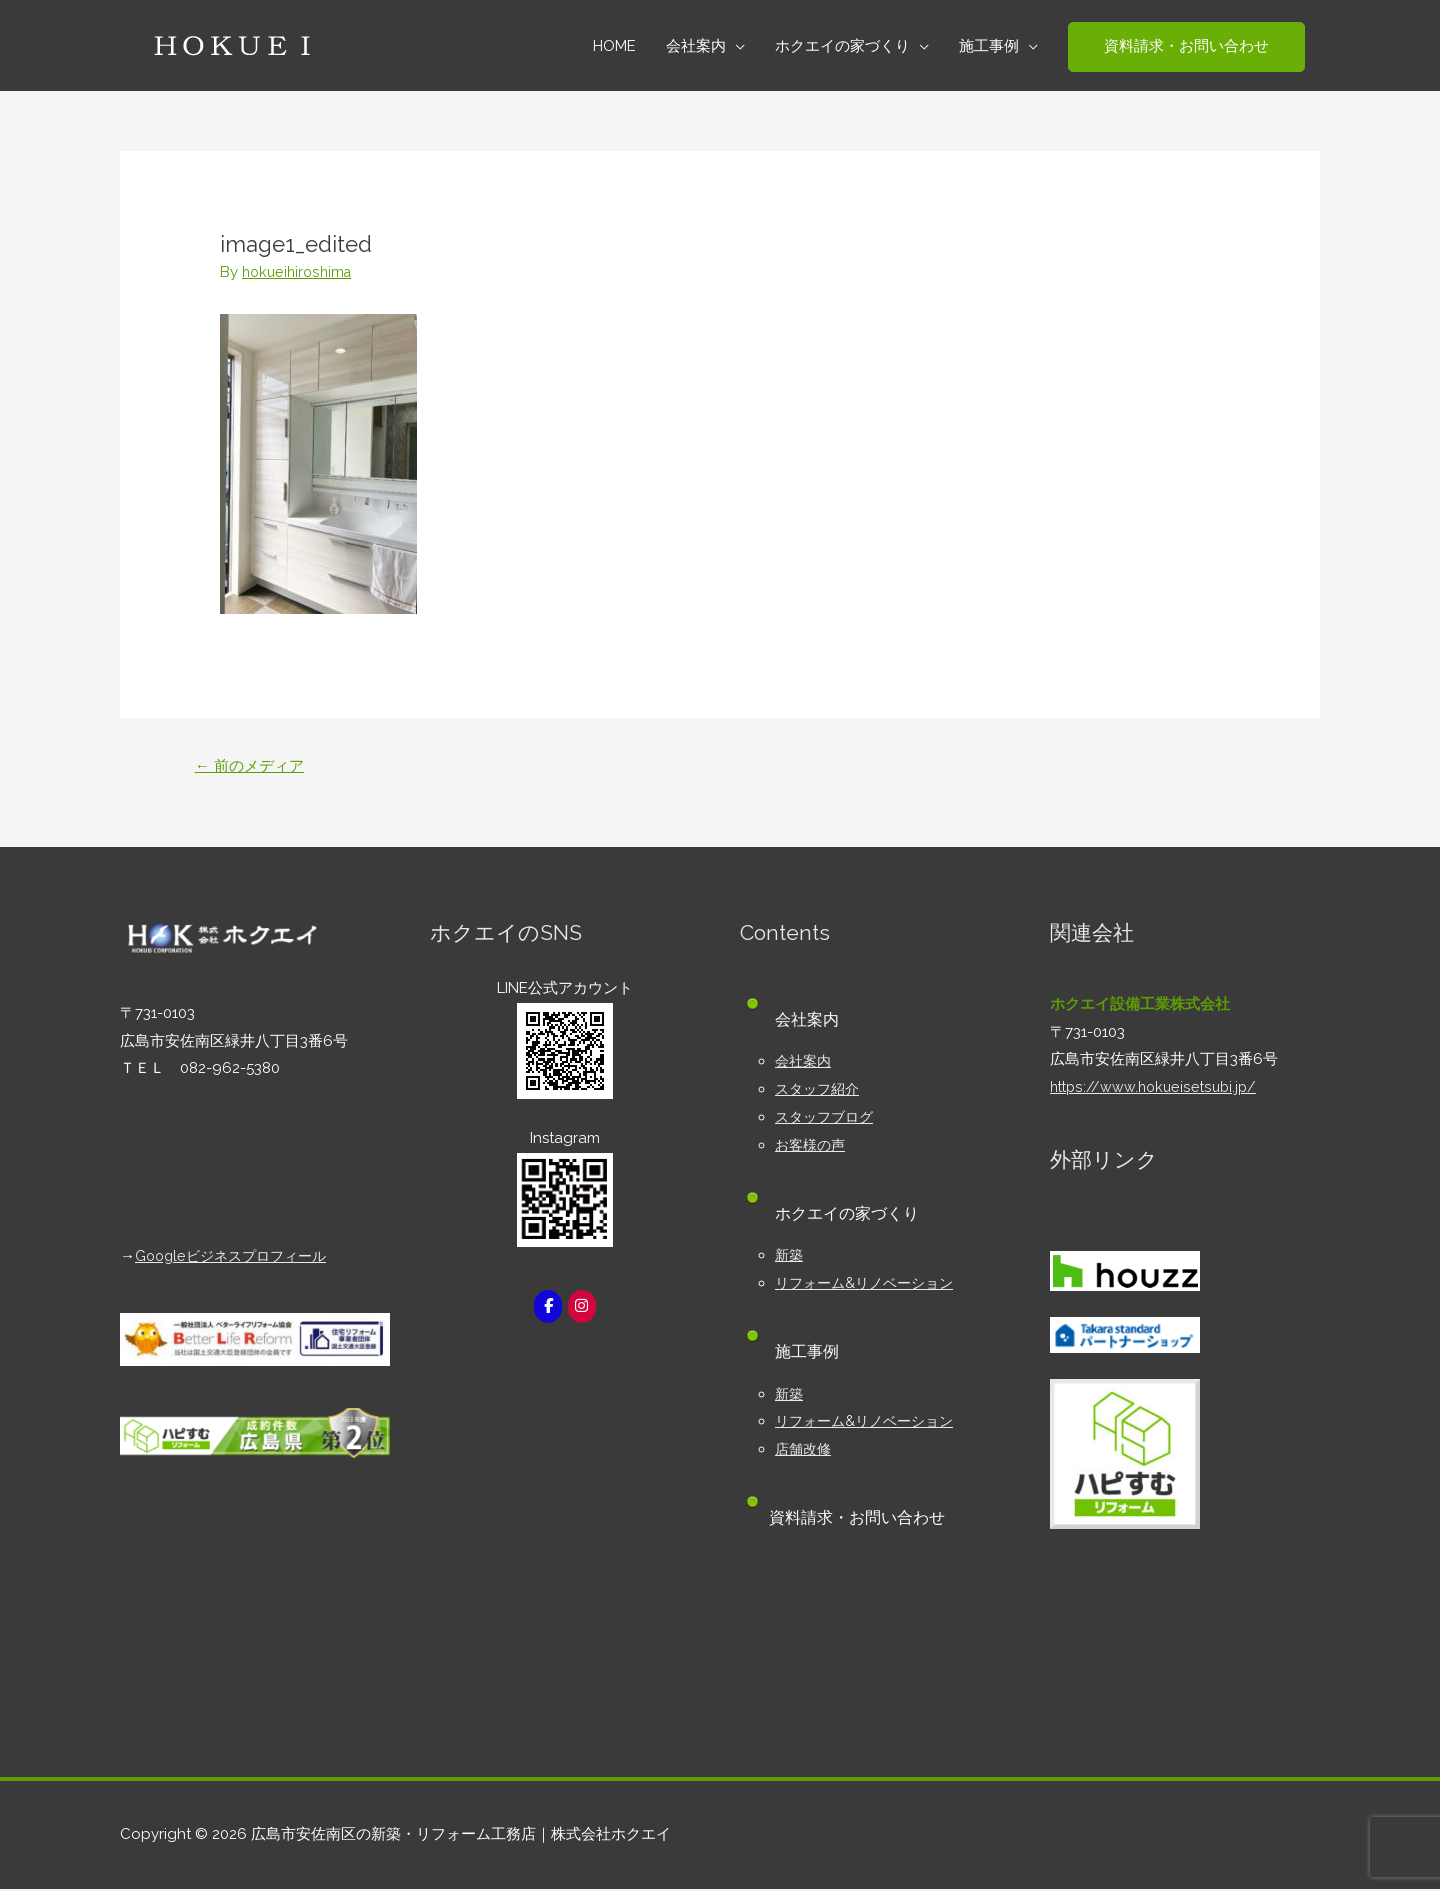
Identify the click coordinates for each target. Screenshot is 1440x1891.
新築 (790, 1257)
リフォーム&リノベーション (870, 1285)
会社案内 (805, 1063)
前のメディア (254, 766)
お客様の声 (812, 1147)
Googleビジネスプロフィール (237, 1258)
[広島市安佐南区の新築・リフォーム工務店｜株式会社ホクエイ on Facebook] (547, 1308)
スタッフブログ (827, 1119)
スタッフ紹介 (820, 1091)
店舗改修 (805, 1451)
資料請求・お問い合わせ (863, 1519)
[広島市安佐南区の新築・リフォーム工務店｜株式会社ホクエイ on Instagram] (583, 1308)
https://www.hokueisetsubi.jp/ (1157, 1089)
